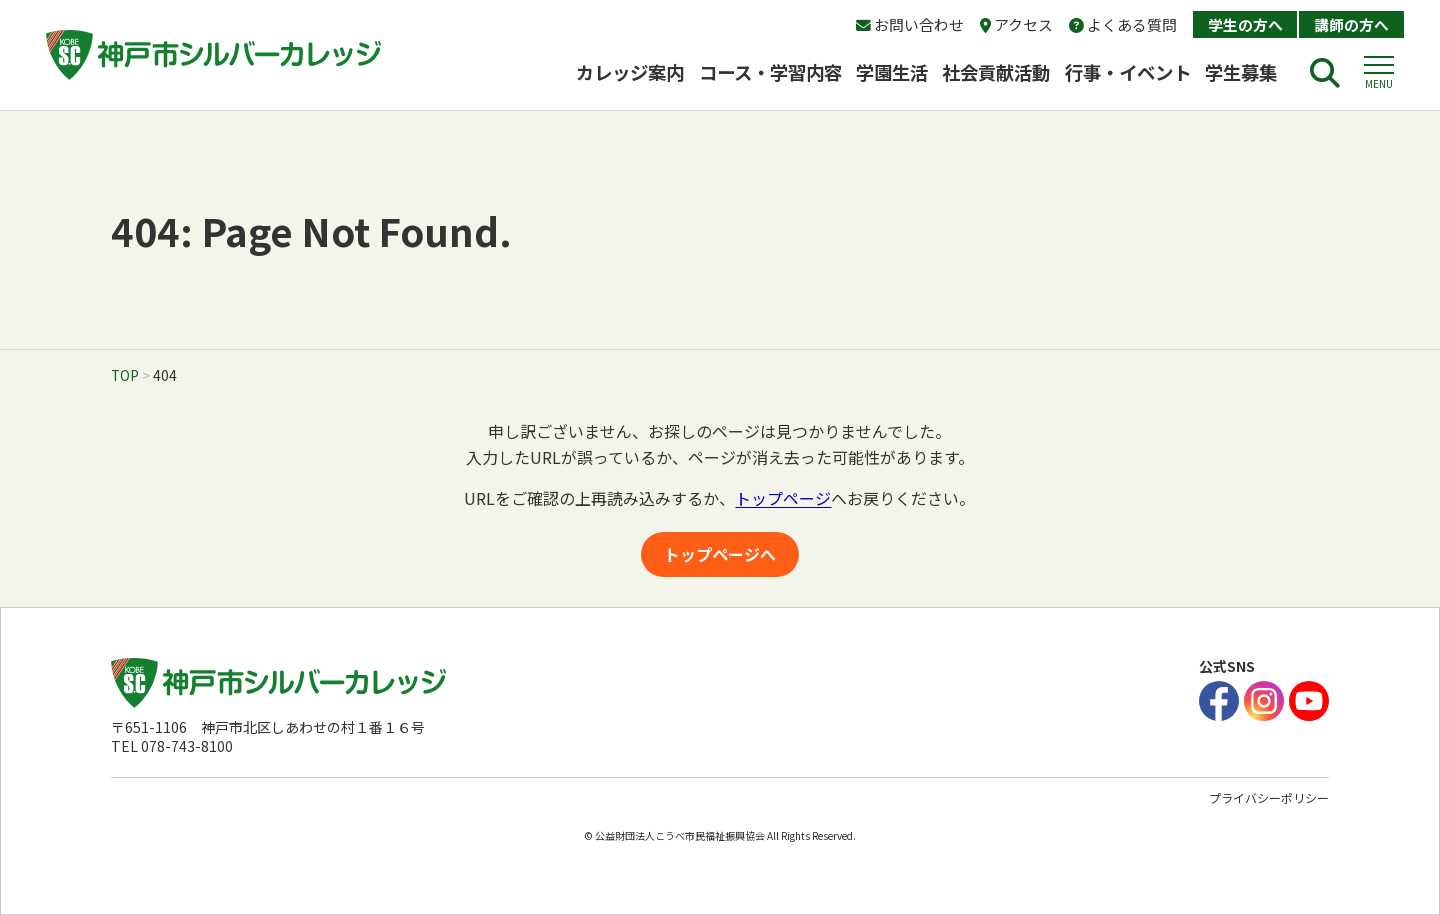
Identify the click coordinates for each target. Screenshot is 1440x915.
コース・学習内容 (770, 72)
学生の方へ (1245, 24)
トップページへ (720, 554)
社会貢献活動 (996, 72)
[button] (1379, 73)
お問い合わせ (910, 24)
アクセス (1016, 24)
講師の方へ (1351, 24)
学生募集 (1250, 72)
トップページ (783, 498)
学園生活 (892, 72)
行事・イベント (1128, 72)
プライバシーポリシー (1269, 797)
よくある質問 (1123, 24)
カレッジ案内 (630, 72)
